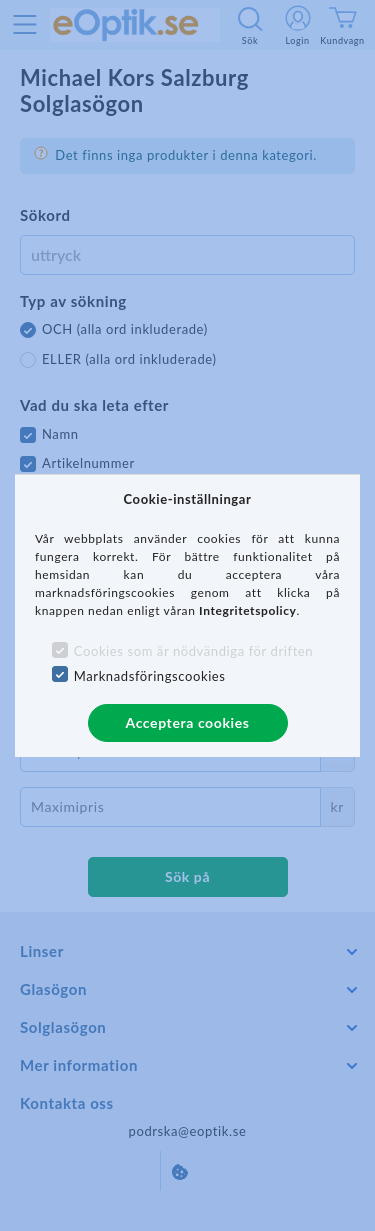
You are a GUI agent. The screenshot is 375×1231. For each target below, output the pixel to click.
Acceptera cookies (188, 722)
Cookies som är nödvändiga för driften (193, 651)
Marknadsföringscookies (150, 676)
